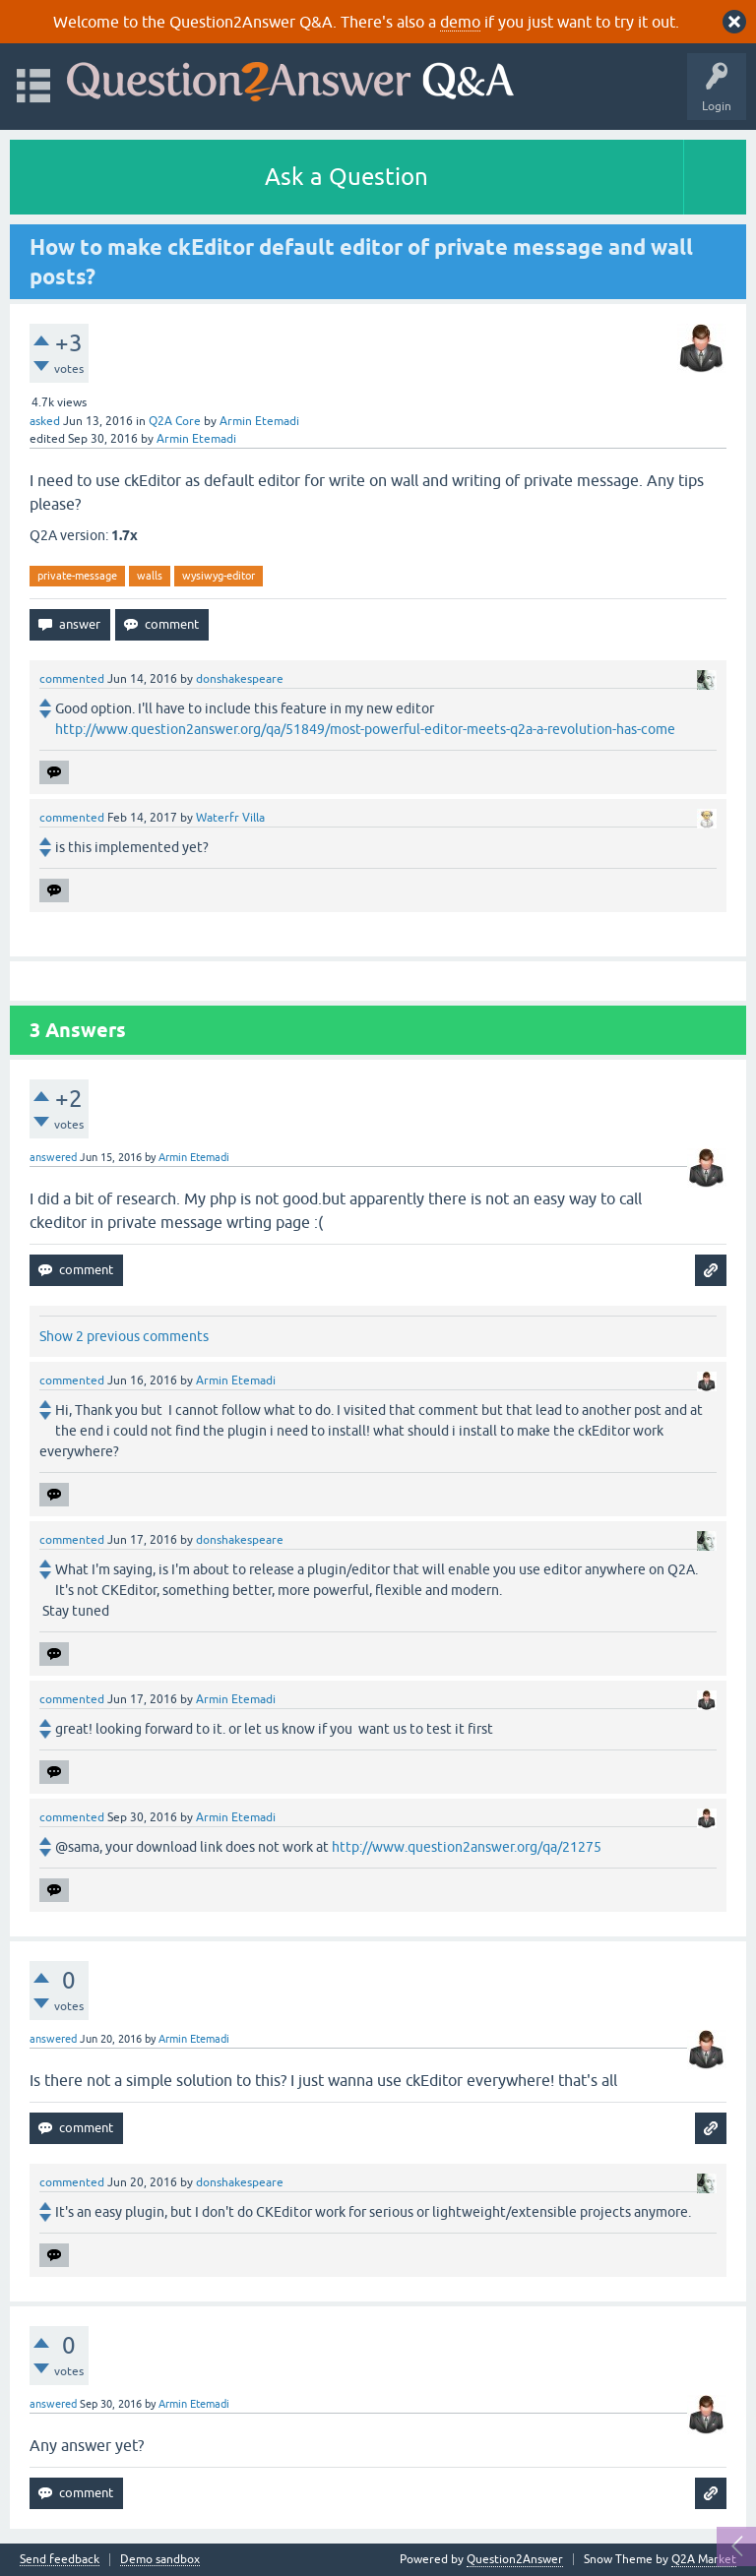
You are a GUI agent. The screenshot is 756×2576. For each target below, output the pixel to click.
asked (45, 421)
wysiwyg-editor (218, 576)
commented (71, 679)
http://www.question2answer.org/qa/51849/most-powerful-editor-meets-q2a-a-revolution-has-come (365, 729)
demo (460, 22)
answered (53, 1157)
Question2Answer (515, 2559)
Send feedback (59, 2559)
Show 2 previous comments (124, 1336)
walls (149, 576)
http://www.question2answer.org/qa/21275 (466, 1847)
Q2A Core (175, 421)
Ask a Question (346, 176)
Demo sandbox (160, 2559)
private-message (77, 576)
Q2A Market (703, 2559)
